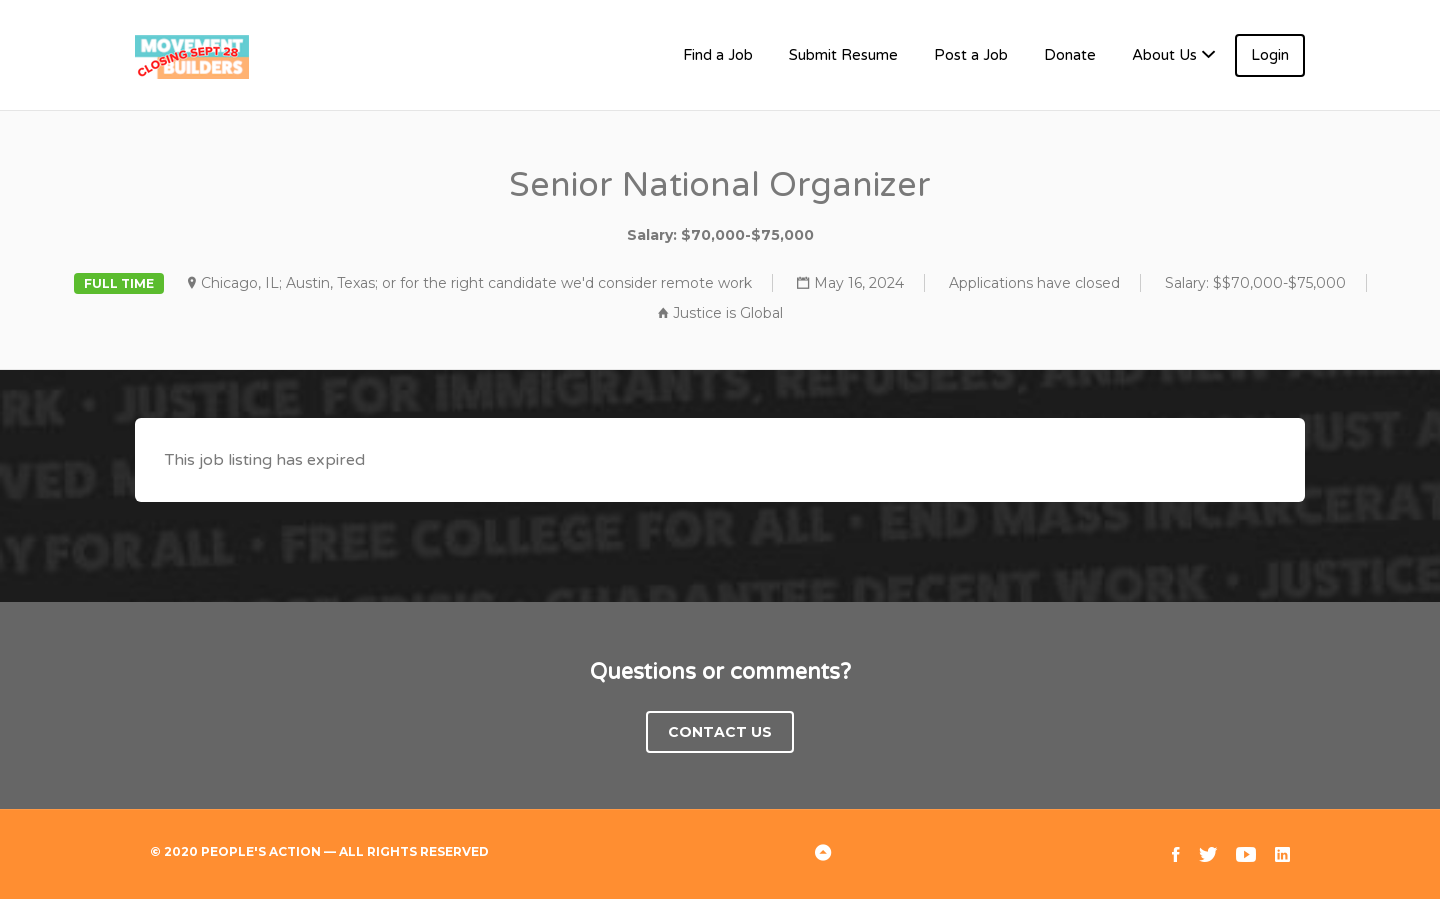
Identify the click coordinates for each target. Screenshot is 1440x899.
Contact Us (720, 732)
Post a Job (971, 55)
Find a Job (718, 55)
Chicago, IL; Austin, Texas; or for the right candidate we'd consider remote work (476, 283)
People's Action (261, 851)
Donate (1070, 55)
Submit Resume (843, 55)
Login (1270, 55)
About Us (1164, 55)
